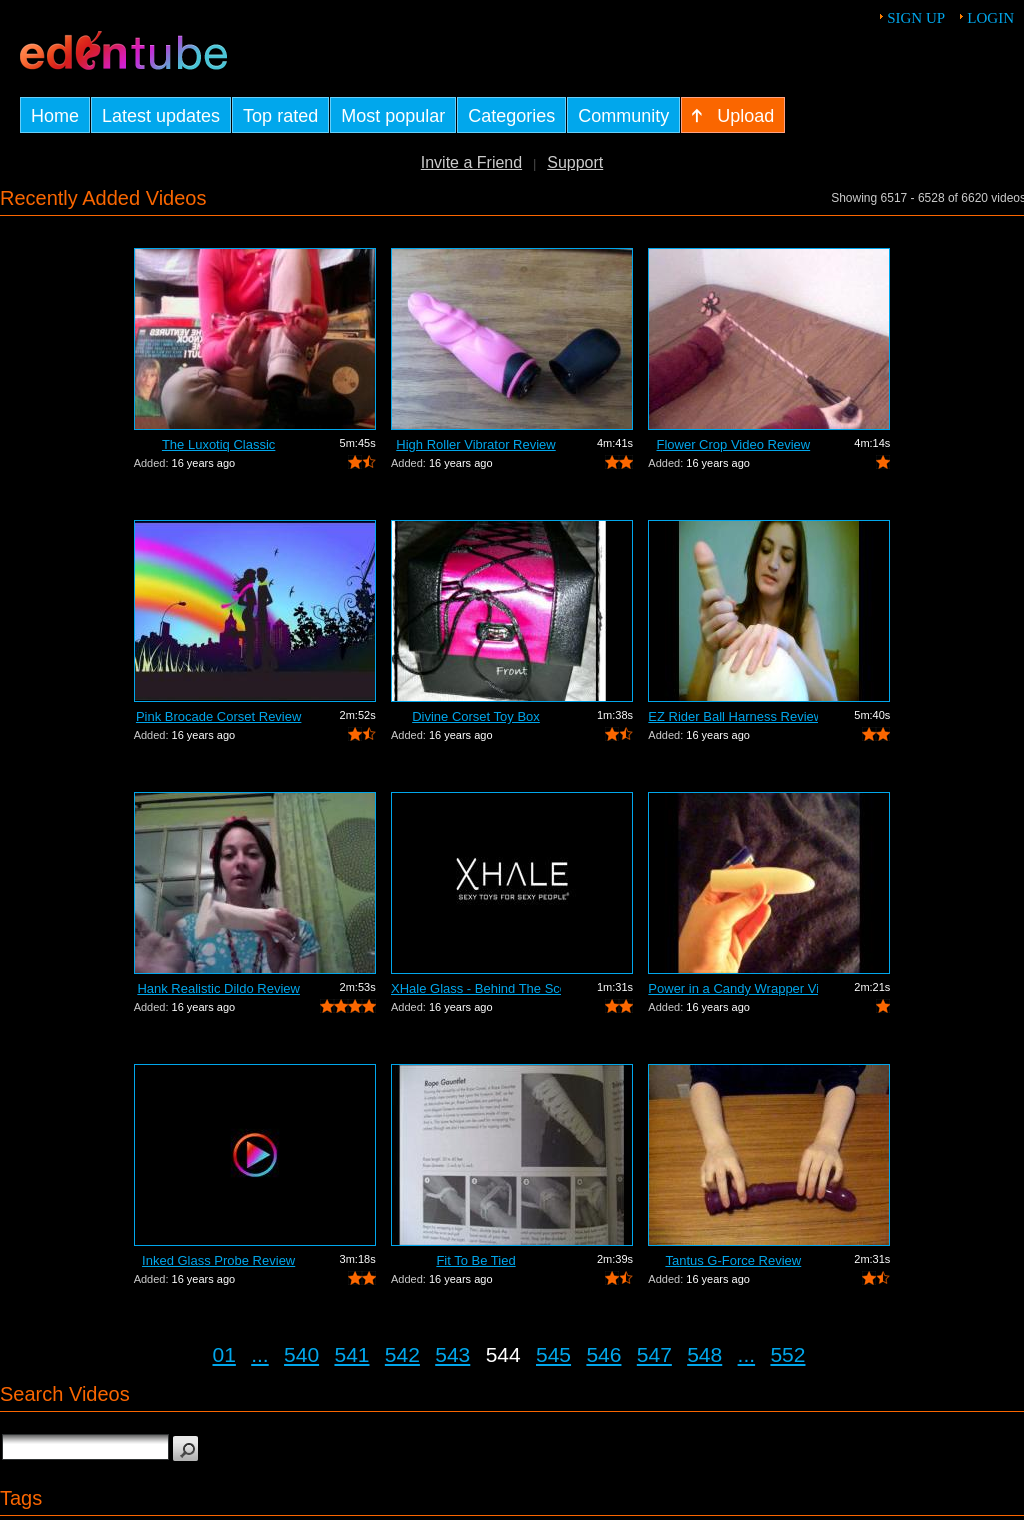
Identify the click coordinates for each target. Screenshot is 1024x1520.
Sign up (916, 18)
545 (553, 1354)
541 (351, 1354)
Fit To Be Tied (475, 1260)
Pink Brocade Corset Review (218, 716)
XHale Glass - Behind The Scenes (476, 988)
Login (990, 18)
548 (704, 1354)
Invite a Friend (471, 162)
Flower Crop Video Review (734, 444)
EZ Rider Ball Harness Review (733, 716)
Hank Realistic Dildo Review (218, 988)
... (260, 1354)
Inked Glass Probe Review (218, 1260)
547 (654, 1354)
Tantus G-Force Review (733, 1260)
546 (603, 1354)
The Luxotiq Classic (218, 444)
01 (224, 1354)
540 (301, 1354)
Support (575, 162)
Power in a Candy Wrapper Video (733, 988)
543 (452, 1354)
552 (787, 1354)
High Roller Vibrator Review (475, 444)
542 (402, 1354)
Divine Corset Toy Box (476, 716)
